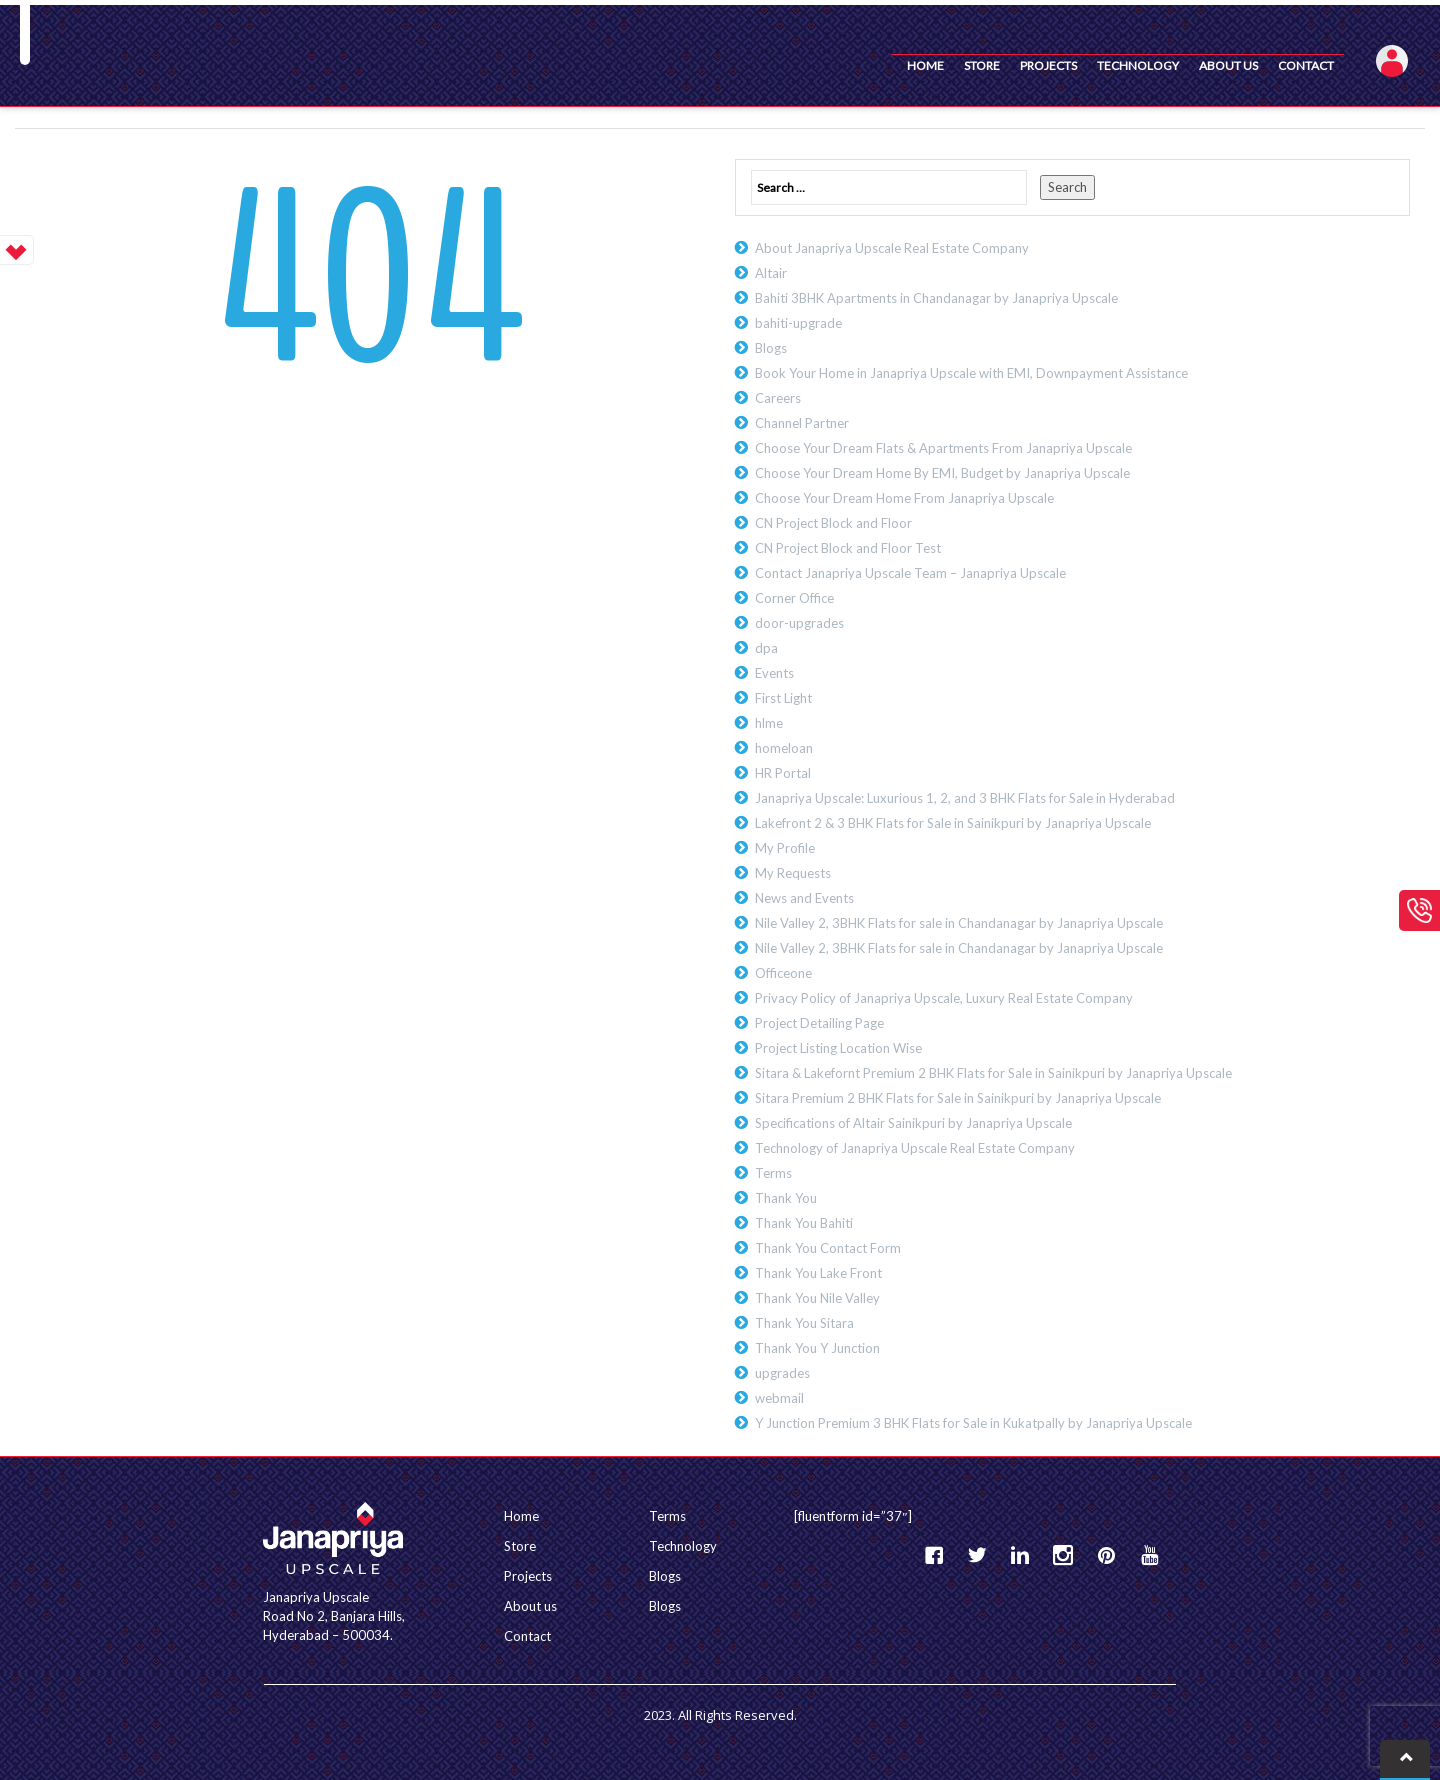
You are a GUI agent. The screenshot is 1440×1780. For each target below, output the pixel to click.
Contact (1306, 65)
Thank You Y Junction (817, 1348)
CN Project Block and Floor (833, 523)
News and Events (804, 898)
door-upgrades (799, 623)
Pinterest (1106, 1555)
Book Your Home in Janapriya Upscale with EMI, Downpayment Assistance (971, 373)
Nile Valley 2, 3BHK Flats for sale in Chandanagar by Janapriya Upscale (959, 923)
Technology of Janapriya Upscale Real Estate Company (915, 1148)
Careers (778, 398)
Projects (1048, 65)
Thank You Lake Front (818, 1273)
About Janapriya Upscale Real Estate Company (892, 248)
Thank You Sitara (804, 1323)
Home (925, 65)
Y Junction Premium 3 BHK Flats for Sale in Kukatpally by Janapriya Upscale (973, 1423)
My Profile (785, 848)
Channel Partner (802, 423)
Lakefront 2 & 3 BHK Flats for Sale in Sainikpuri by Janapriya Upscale (953, 823)
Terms (773, 1173)
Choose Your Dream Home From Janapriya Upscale (904, 498)
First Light (783, 698)
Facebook (934, 1555)
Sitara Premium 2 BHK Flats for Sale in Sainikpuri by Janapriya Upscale (958, 1098)
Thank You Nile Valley (817, 1298)
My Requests (793, 873)
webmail (779, 1398)
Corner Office (794, 598)
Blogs (771, 348)
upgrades (782, 1373)
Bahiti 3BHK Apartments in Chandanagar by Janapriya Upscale (936, 298)
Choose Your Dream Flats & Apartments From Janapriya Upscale (943, 448)
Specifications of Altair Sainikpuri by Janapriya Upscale (913, 1123)
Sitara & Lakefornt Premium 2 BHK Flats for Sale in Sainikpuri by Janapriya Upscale (993, 1073)
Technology (1138, 65)
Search (1067, 187)
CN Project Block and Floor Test (848, 548)
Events (774, 673)
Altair (771, 273)
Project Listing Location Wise (838, 1048)
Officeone (783, 973)
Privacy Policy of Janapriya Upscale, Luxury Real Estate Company (944, 998)
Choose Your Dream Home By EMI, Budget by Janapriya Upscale (942, 473)
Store (982, 65)
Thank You (786, 1198)
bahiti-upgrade (798, 323)
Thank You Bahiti (804, 1223)
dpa (766, 648)
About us (1228, 65)
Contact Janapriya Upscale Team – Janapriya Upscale (910, 573)
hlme (769, 723)
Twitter (977, 1555)
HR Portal (783, 773)
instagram (1063, 1555)
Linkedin (1020, 1555)
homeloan (784, 748)
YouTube (1149, 1555)
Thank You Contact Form (828, 1248)
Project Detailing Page (819, 1023)
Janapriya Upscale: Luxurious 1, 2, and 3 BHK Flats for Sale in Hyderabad (965, 798)
